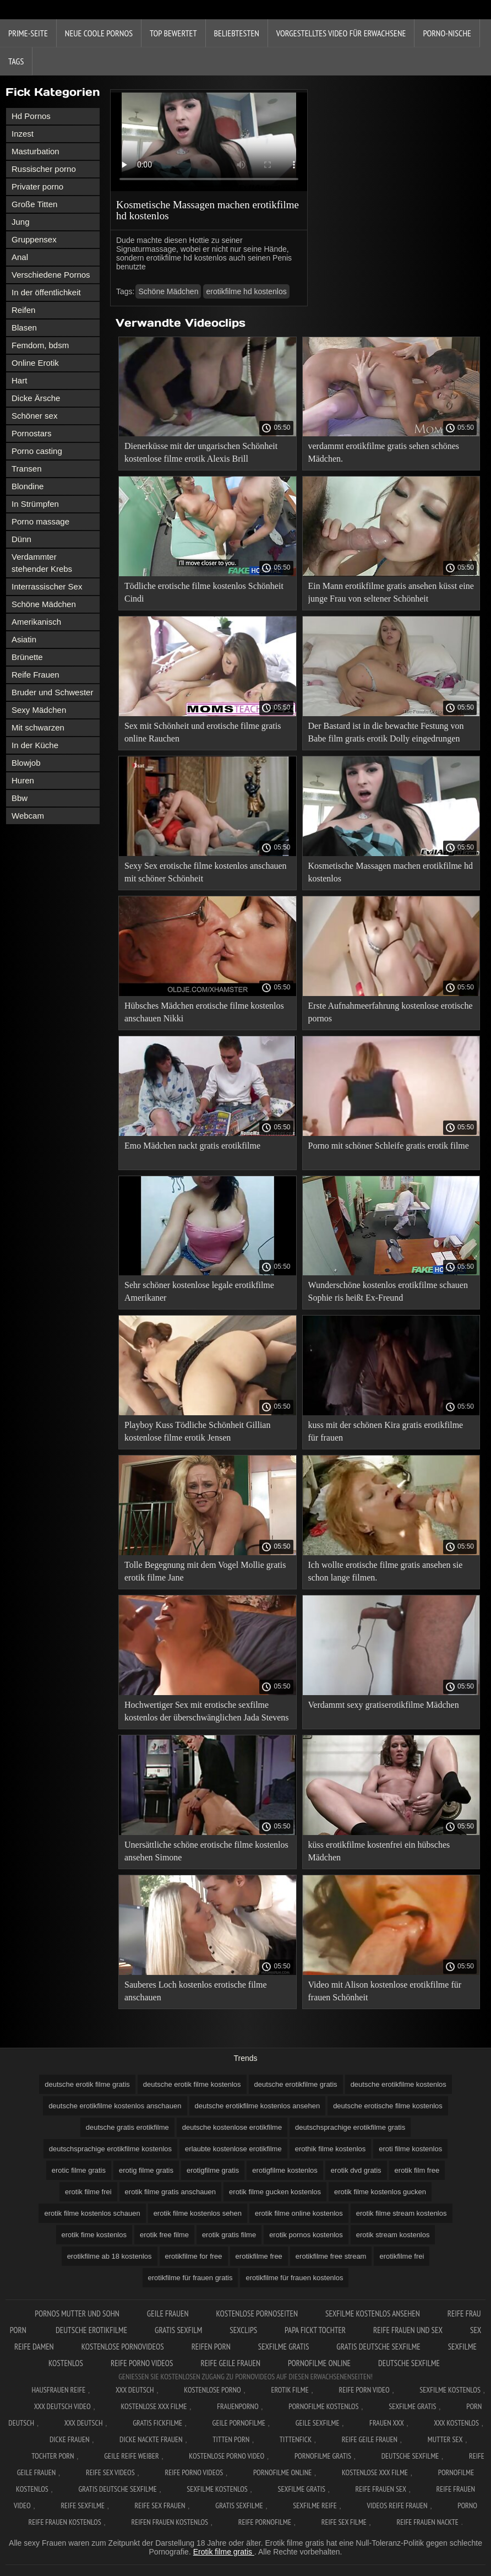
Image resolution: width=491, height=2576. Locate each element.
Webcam (28, 815)
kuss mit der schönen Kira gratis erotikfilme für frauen (385, 1431)
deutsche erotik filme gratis (87, 2084)
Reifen (23, 310)
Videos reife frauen (397, 2505)
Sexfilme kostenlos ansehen (372, 2313)
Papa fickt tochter (315, 2330)
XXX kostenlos (456, 2423)
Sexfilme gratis (283, 2346)
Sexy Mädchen (39, 710)
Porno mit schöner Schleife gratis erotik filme (388, 1145)
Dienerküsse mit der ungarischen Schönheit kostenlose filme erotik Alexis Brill (200, 452)
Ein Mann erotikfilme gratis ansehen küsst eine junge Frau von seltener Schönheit (391, 592)
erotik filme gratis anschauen (170, 2192)
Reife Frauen (35, 674)
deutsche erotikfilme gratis (295, 2084)
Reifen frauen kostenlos (169, 2522)
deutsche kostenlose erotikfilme (232, 2127)
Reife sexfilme (83, 2505)
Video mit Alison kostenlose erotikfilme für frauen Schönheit (385, 1991)
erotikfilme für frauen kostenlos (294, 2278)
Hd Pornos (31, 116)
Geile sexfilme (318, 2423)
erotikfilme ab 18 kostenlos (109, 2256)
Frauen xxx (386, 2423)
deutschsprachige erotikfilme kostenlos (110, 2149)
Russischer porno (44, 169)
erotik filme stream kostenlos (401, 2213)
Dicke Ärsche (36, 398)
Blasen (24, 327)
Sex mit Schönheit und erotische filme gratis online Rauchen (202, 732)
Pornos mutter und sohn (77, 2313)
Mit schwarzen (38, 727)
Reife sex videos (110, 2472)
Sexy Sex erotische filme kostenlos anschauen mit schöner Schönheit (205, 872)
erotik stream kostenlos (393, 2235)
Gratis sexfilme (239, 2505)
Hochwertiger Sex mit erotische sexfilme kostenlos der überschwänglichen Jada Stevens (206, 1711)
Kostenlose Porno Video (226, 2456)
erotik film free (417, 2170)
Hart (19, 380)
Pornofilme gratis (322, 2456)
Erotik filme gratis (223, 2551)
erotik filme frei (88, 2192)
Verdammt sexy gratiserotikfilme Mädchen (383, 1704)
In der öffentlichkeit (46, 292)
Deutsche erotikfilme (91, 2330)
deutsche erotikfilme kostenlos (398, 2084)
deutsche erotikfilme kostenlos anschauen (114, 2106)
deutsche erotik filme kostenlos (192, 2084)
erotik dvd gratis (356, 2170)
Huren (23, 780)
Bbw (20, 798)
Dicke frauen (70, 2439)
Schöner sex (34, 415)
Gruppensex (34, 239)
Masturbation (35, 151)
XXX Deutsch (135, 2390)
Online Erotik (35, 362)
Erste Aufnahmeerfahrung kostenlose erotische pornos (390, 1012)
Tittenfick (296, 2439)
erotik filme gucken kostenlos (275, 2192)
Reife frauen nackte (427, 2522)
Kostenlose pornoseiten (256, 2313)
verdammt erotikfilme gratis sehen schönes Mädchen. (384, 452)
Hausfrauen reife (58, 2390)
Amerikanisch (36, 621)
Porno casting (37, 451)
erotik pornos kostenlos (306, 2235)
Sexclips (243, 2330)
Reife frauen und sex (408, 2330)
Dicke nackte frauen (151, 2439)
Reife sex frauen (160, 2505)
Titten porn (230, 2439)
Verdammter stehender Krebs (42, 562)
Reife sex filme (344, 2522)
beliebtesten (236, 33)
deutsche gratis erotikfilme (127, 2127)
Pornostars (32, 433)
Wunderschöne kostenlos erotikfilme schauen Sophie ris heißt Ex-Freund (388, 1291)
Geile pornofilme (238, 2423)
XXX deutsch (83, 2423)
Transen (26, 468)
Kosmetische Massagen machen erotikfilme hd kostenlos (390, 872)
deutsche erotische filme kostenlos (388, 2106)
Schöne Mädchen (44, 604)
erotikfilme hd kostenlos (246, 291)
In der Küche (35, 745)
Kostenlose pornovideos (122, 2346)
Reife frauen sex (381, 2489)
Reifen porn (211, 2346)
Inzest (23, 133)
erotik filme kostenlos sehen (198, 2213)
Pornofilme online (319, 2363)
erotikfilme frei (401, 2256)
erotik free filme (164, 2235)
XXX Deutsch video (62, 2406)
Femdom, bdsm (40, 345)
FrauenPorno (237, 2406)
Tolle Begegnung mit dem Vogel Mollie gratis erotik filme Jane (205, 1571)
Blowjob (26, 762)
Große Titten (34, 204)
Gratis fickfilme (157, 2423)
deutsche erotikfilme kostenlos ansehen (257, 2106)
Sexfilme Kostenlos (450, 2390)
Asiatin (24, 639)
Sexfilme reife (315, 2505)
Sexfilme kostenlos (217, 2489)
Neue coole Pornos (99, 33)
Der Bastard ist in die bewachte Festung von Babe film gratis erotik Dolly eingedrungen (386, 732)
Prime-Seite (28, 33)
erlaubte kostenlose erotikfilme (233, 2149)
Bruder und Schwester (52, 692)
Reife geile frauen (230, 2363)
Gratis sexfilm (178, 2330)
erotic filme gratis (79, 2170)
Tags (16, 61)
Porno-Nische (447, 33)
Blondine (27, 486)
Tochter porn (52, 2456)
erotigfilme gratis (213, 2170)
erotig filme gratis (146, 2170)
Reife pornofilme (264, 2522)
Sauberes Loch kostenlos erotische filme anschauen (195, 1991)
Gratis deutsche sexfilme (378, 2346)
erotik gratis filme (229, 2235)
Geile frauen (168, 2313)
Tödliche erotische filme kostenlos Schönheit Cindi (203, 592)
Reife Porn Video (364, 2390)
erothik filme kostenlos (330, 2149)
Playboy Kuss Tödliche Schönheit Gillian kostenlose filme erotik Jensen (197, 1431)
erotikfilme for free (193, 2256)
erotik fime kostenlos (94, 2235)
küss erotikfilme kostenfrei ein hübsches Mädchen (379, 1851)
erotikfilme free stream (331, 2256)
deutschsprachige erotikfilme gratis (350, 2127)
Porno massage (40, 521)
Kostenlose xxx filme (154, 2406)
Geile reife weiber (131, 2456)
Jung (21, 221)
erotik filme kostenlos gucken (380, 2192)
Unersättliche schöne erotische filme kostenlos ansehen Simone (206, 1851)
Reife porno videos (142, 2363)
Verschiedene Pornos (51, 274)
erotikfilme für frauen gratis (190, 2278)
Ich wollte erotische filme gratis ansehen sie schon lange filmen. (385, 1571)
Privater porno (37, 186)
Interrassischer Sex (47, 586)
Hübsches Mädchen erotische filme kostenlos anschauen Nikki (204, 1012)
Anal (20, 257)
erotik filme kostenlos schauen (92, 2213)
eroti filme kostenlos (410, 2149)
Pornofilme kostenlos (323, 2406)
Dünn (21, 539)
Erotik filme (289, 2390)
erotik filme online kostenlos (299, 2213)
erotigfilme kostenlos (285, 2170)
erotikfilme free (259, 2256)
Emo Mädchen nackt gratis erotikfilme (192, 1145)
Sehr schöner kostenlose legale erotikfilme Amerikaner (199, 1291)
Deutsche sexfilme (409, 2363)
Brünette (27, 657)
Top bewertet (173, 33)
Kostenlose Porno (212, 2390)
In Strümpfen (35, 503)
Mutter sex (445, 2439)
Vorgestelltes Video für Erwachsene (341, 33)
